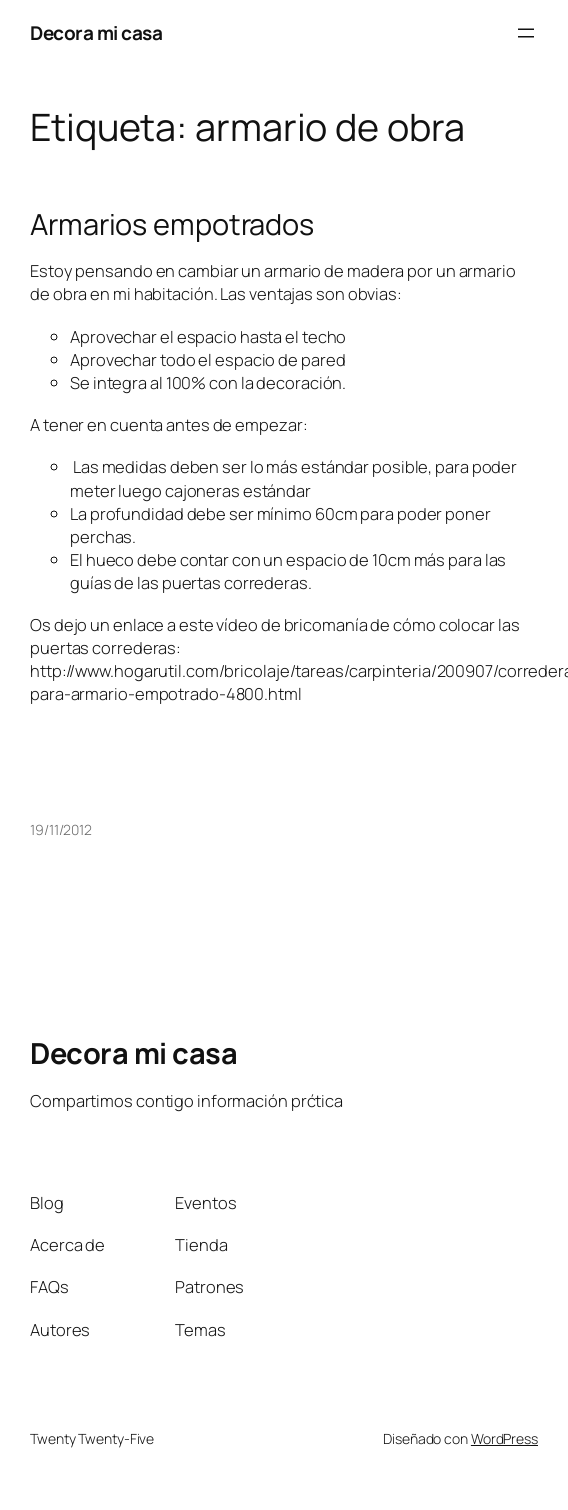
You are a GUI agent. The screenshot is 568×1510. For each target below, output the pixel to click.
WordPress (504, 1438)
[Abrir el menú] (526, 33)
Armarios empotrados (172, 224)
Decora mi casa (96, 33)
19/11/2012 (61, 829)
